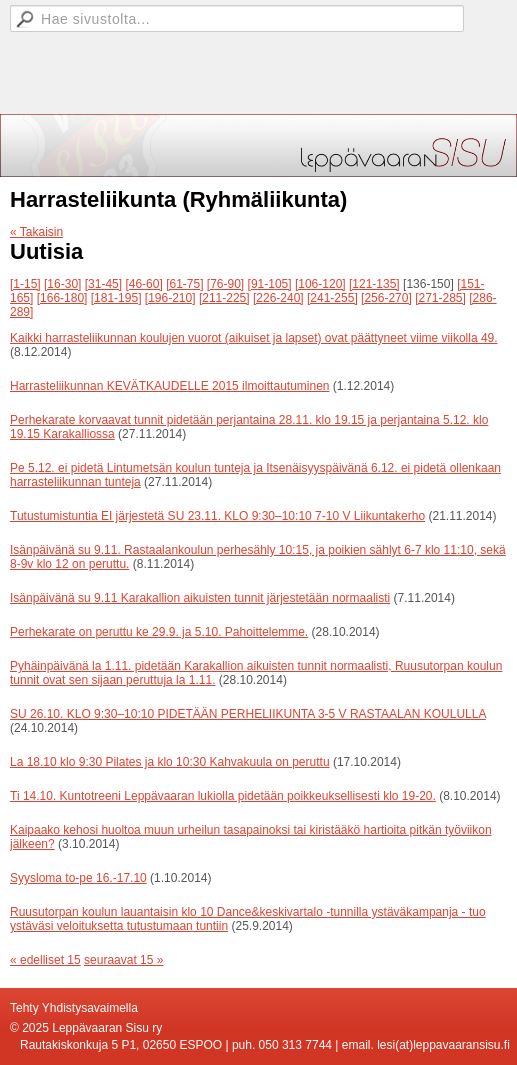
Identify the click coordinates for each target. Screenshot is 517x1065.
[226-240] (278, 298)
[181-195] (116, 298)
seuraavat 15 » (123, 960)
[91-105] (270, 284)
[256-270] (386, 298)
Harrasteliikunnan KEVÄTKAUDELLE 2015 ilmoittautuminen (170, 386)
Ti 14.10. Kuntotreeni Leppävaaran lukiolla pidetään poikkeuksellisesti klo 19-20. (223, 796)
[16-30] (62, 284)
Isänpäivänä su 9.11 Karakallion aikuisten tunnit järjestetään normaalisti (200, 598)
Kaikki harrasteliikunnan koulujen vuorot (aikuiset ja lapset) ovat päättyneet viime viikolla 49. (254, 338)
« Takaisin (36, 232)
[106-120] (320, 284)
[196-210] (170, 298)
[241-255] (332, 298)
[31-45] (103, 284)
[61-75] (184, 284)
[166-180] (62, 298)
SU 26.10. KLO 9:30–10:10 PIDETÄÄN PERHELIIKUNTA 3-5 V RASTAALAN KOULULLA (248, 714)
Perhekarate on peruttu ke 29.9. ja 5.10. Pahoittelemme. (159, 632)
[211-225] (224, 298)
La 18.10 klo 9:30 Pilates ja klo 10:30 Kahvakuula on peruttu (170, 762)
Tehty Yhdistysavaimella (74, 1008)
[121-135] (374, 284)
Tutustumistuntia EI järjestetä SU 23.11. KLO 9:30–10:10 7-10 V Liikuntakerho (217, 516)
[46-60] (143, 284)
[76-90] (225, 284)
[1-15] (25, 284)
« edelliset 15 (45, 960)
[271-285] (440, 298)
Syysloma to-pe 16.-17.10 (78, 878)
